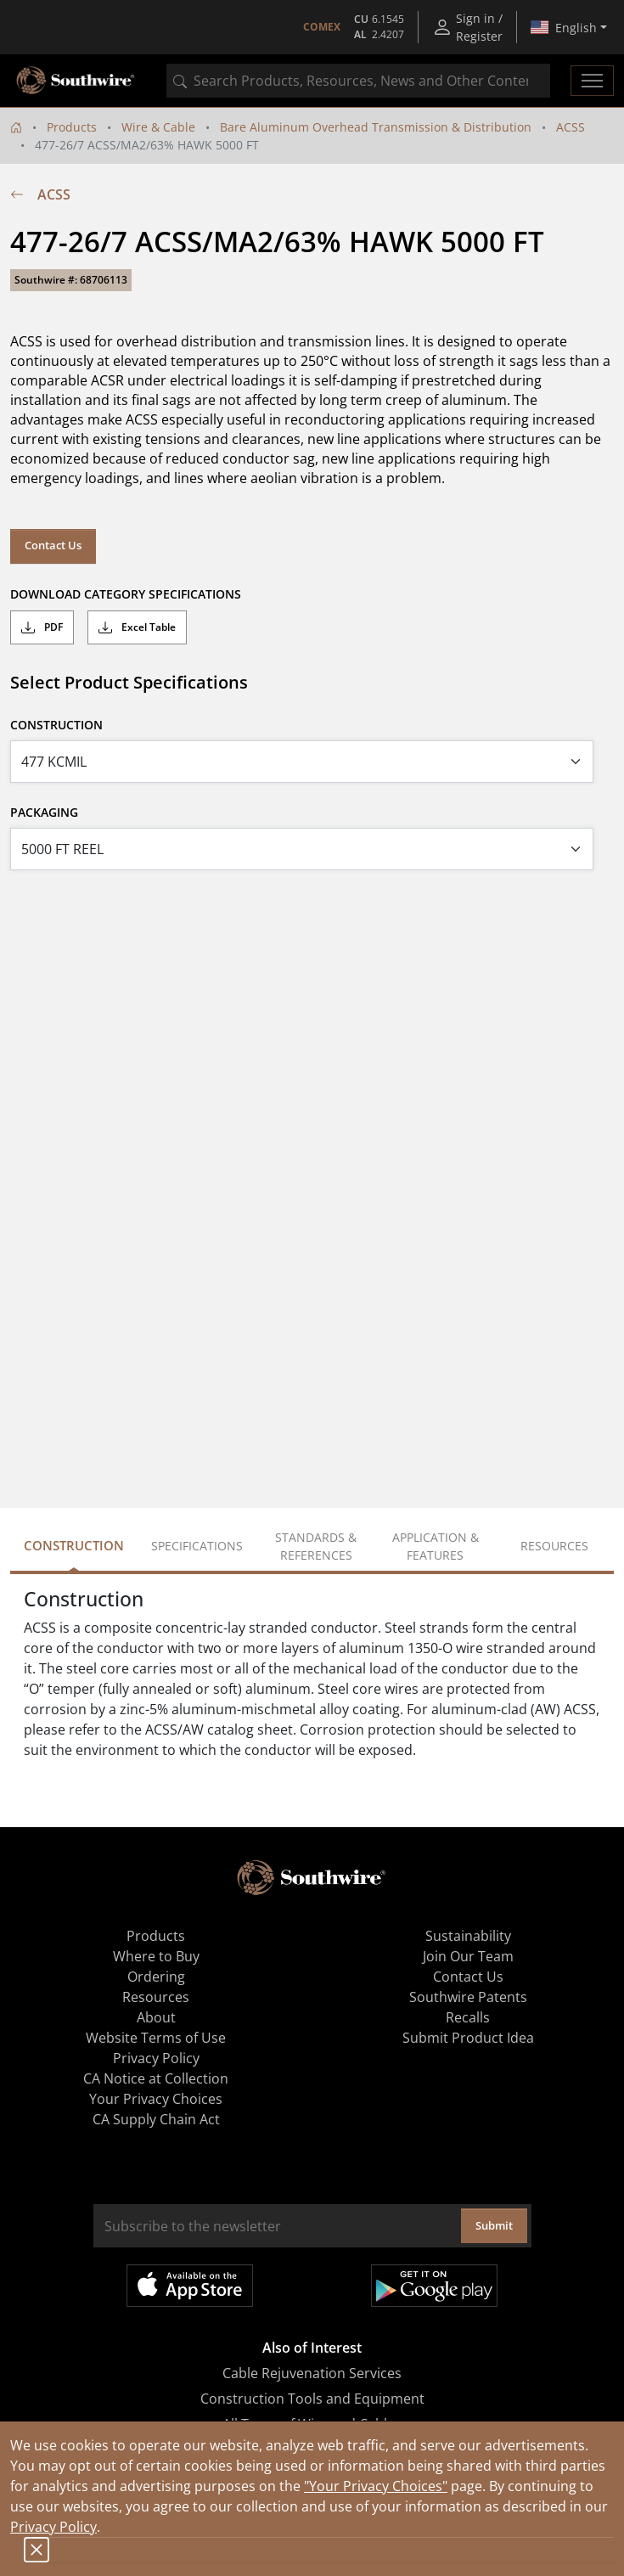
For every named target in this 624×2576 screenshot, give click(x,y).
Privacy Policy (53, 2526)
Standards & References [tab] (316, 1546)
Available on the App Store (189, 2285)
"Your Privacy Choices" (375, 2486)
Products (72, 127)
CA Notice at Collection (155, 2078)
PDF (42, 627)
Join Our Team (468, 1956)
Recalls (468, 2017)
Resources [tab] (554, 1546)
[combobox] (358, 81)
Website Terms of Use (156, 2037)
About (156, 2017)
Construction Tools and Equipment (312, 2398)
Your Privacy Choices (155, 2098)
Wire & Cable (158, 127)
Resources (155, 1997)
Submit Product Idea (468, 2037)
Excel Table (137, 627)
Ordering (156, 1976)
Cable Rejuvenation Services (312, 2373)
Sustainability (468, 1935)
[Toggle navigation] (592, 80)
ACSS (570, 127)
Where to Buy (156, 1956)
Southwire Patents (468, 1997)
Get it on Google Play (434, 2285)
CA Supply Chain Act (156, 2119)
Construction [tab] (74, 1545)
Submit (494, 2225)
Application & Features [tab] (435, 1546)
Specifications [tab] (197, 1546)
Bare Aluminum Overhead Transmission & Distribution (375, 127)
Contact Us (53, 545)
